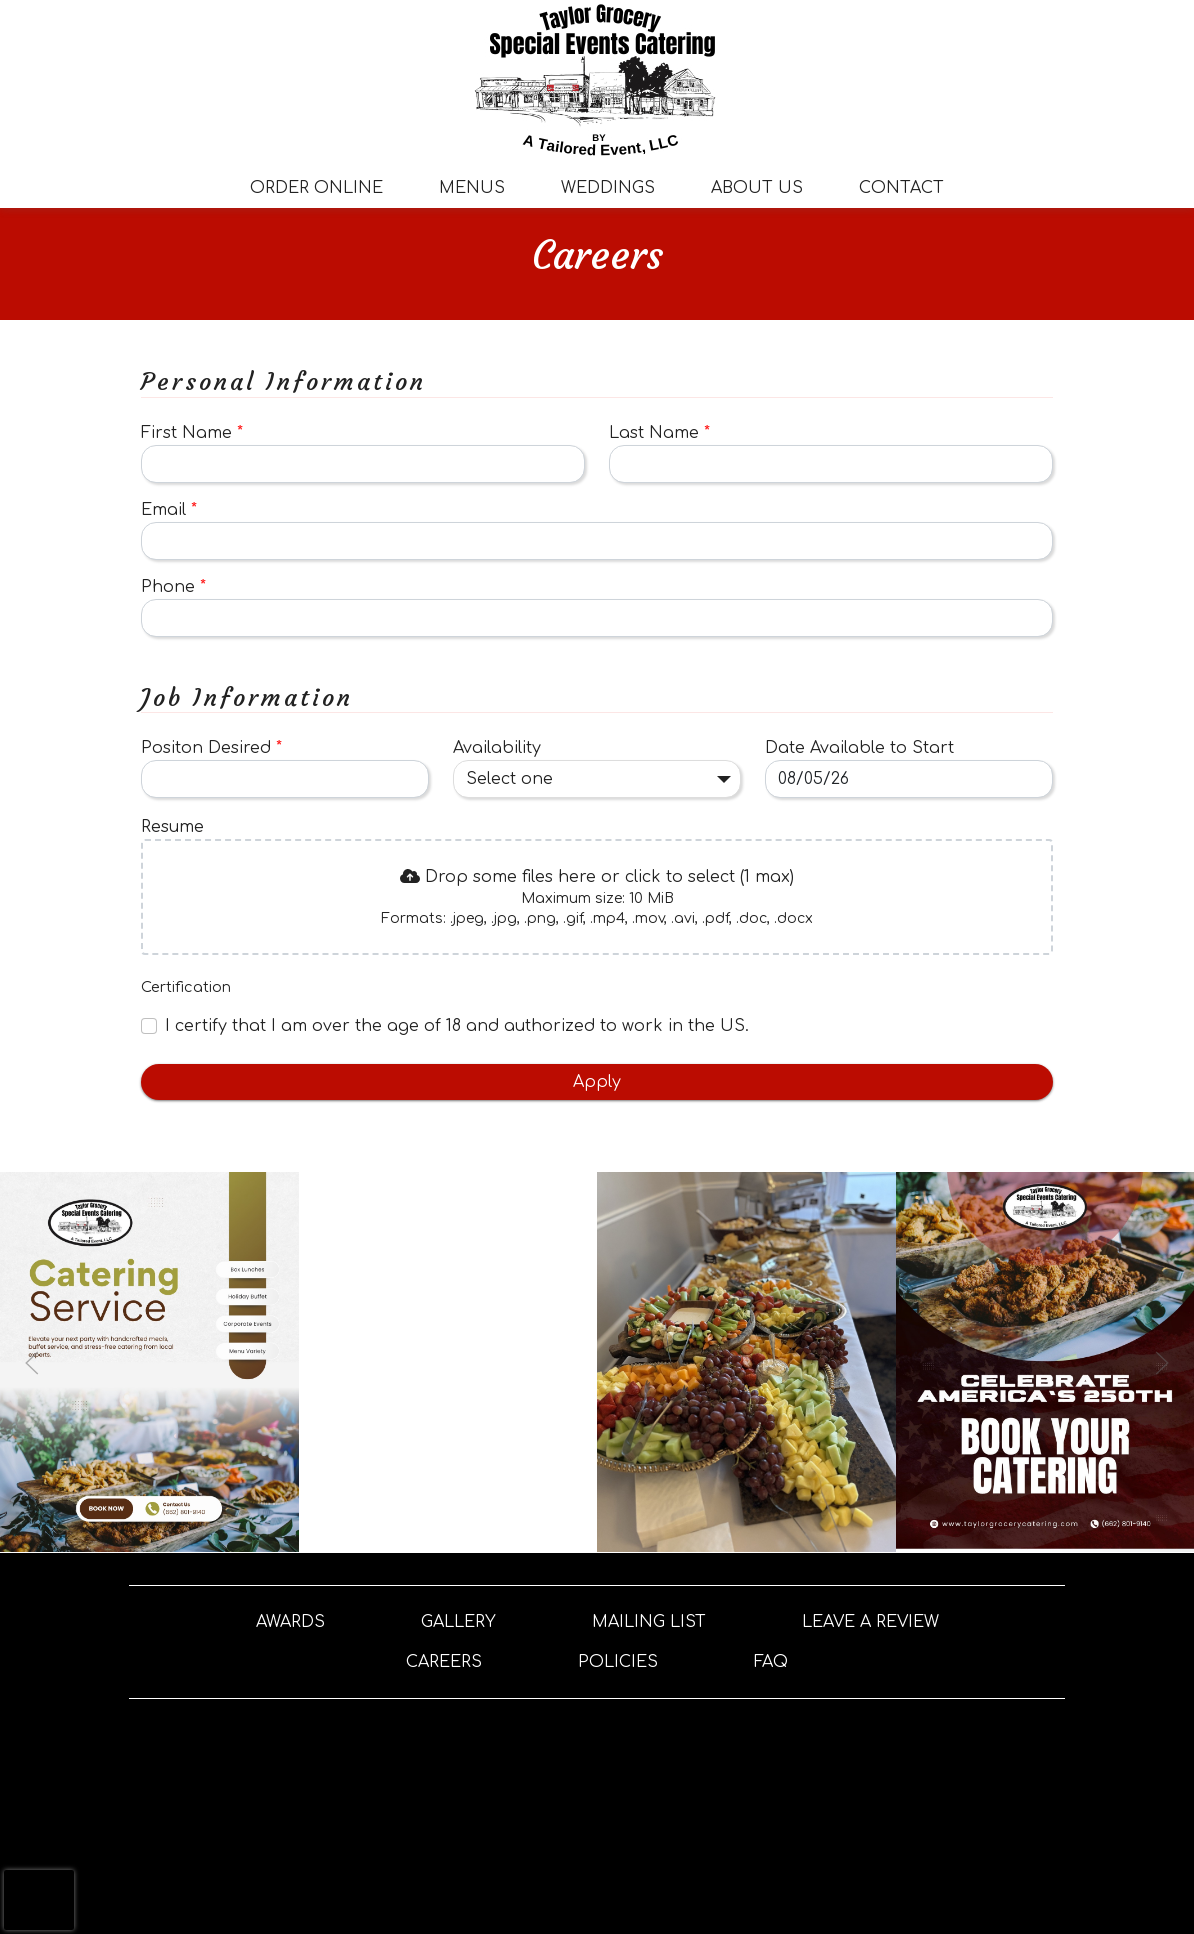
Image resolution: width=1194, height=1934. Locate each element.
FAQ (771, 1662)
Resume (172, 827)
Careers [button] (444, 1662)
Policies (618, 1662)
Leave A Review (870, 1622)
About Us (757, 188)
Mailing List (649, 1622)
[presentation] (597, 897)
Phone (173, 587)
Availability (497, 748)
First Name (192, 433)
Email (169, 510)
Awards (290, 1622)
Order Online (316, 188)
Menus (472, 188)
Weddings (608, 188)
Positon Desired (211, 748)
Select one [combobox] (509, 779)
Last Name (659, 433)
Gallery (458, 1622)
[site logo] (597, 80)
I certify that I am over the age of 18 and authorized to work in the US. (457, 1026)
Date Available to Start (859, 748)
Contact (901, 188)
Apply (597, 1082)
